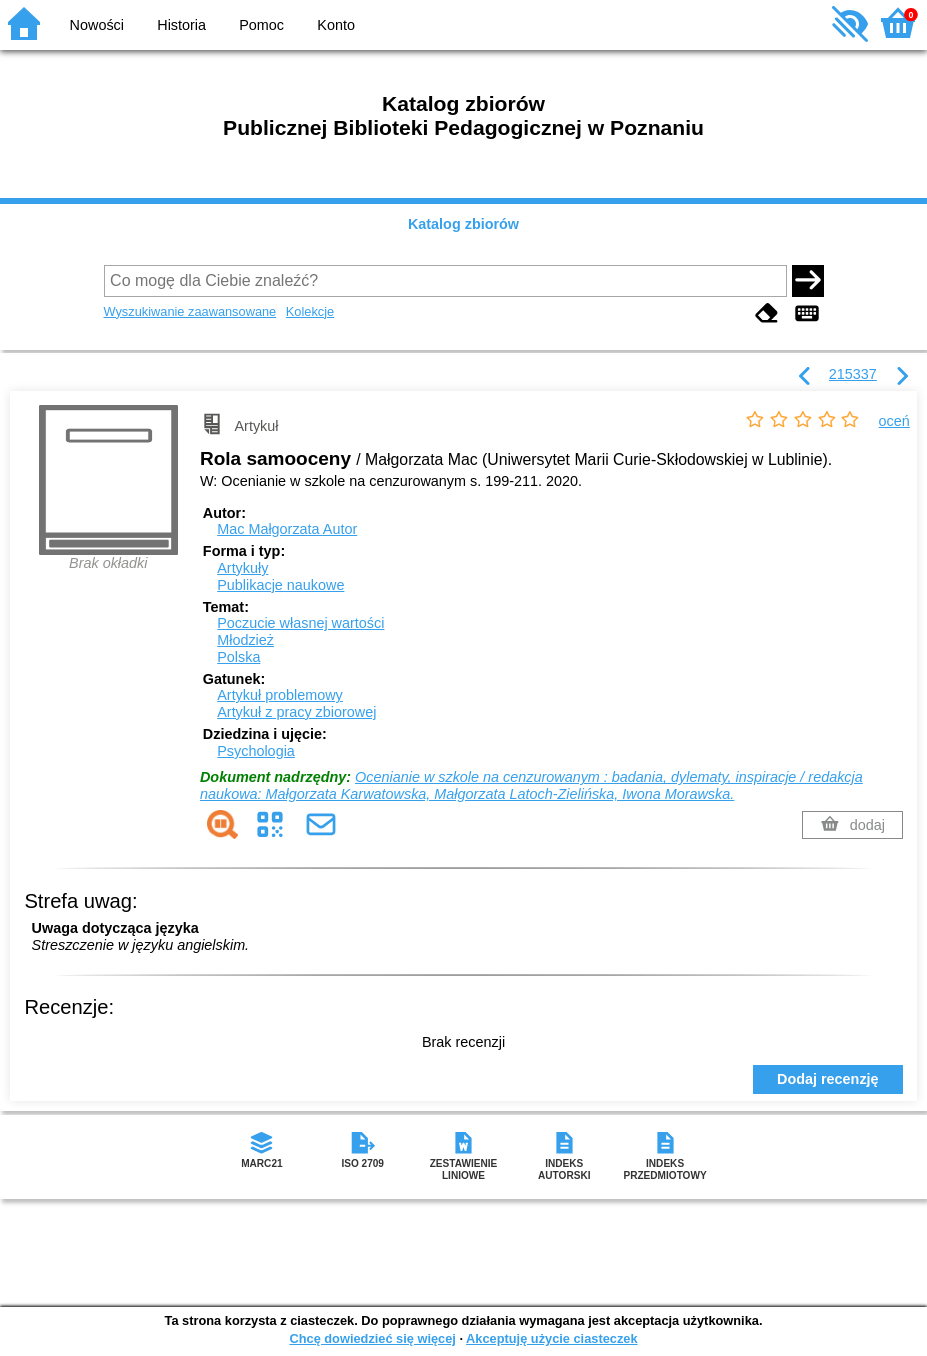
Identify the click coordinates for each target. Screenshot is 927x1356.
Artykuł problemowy (280, 695)
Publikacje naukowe (280, 585)
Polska (238, 657)
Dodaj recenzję (828, 1079)
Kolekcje (310, 311)
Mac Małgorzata (287, 529)
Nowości (97, 25)
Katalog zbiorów (463, 224)
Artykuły (242, 568)
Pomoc (261, 25)
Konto (336, 25)
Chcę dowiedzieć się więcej (372, 1338)
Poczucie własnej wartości (300, 623)
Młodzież (245, 640)
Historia (181, 25)
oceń (894, 421)
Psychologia (256, 751)
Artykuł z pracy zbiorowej (296, 712)
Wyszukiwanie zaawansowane (190, 311)
